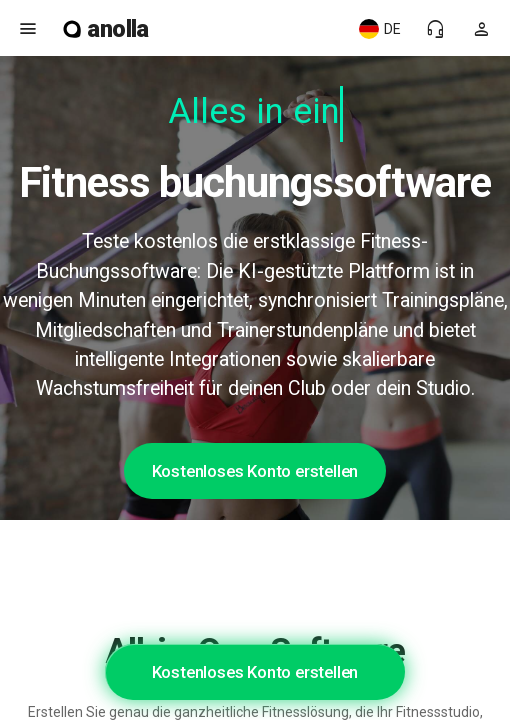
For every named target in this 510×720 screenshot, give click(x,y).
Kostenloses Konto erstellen (255, 471)
